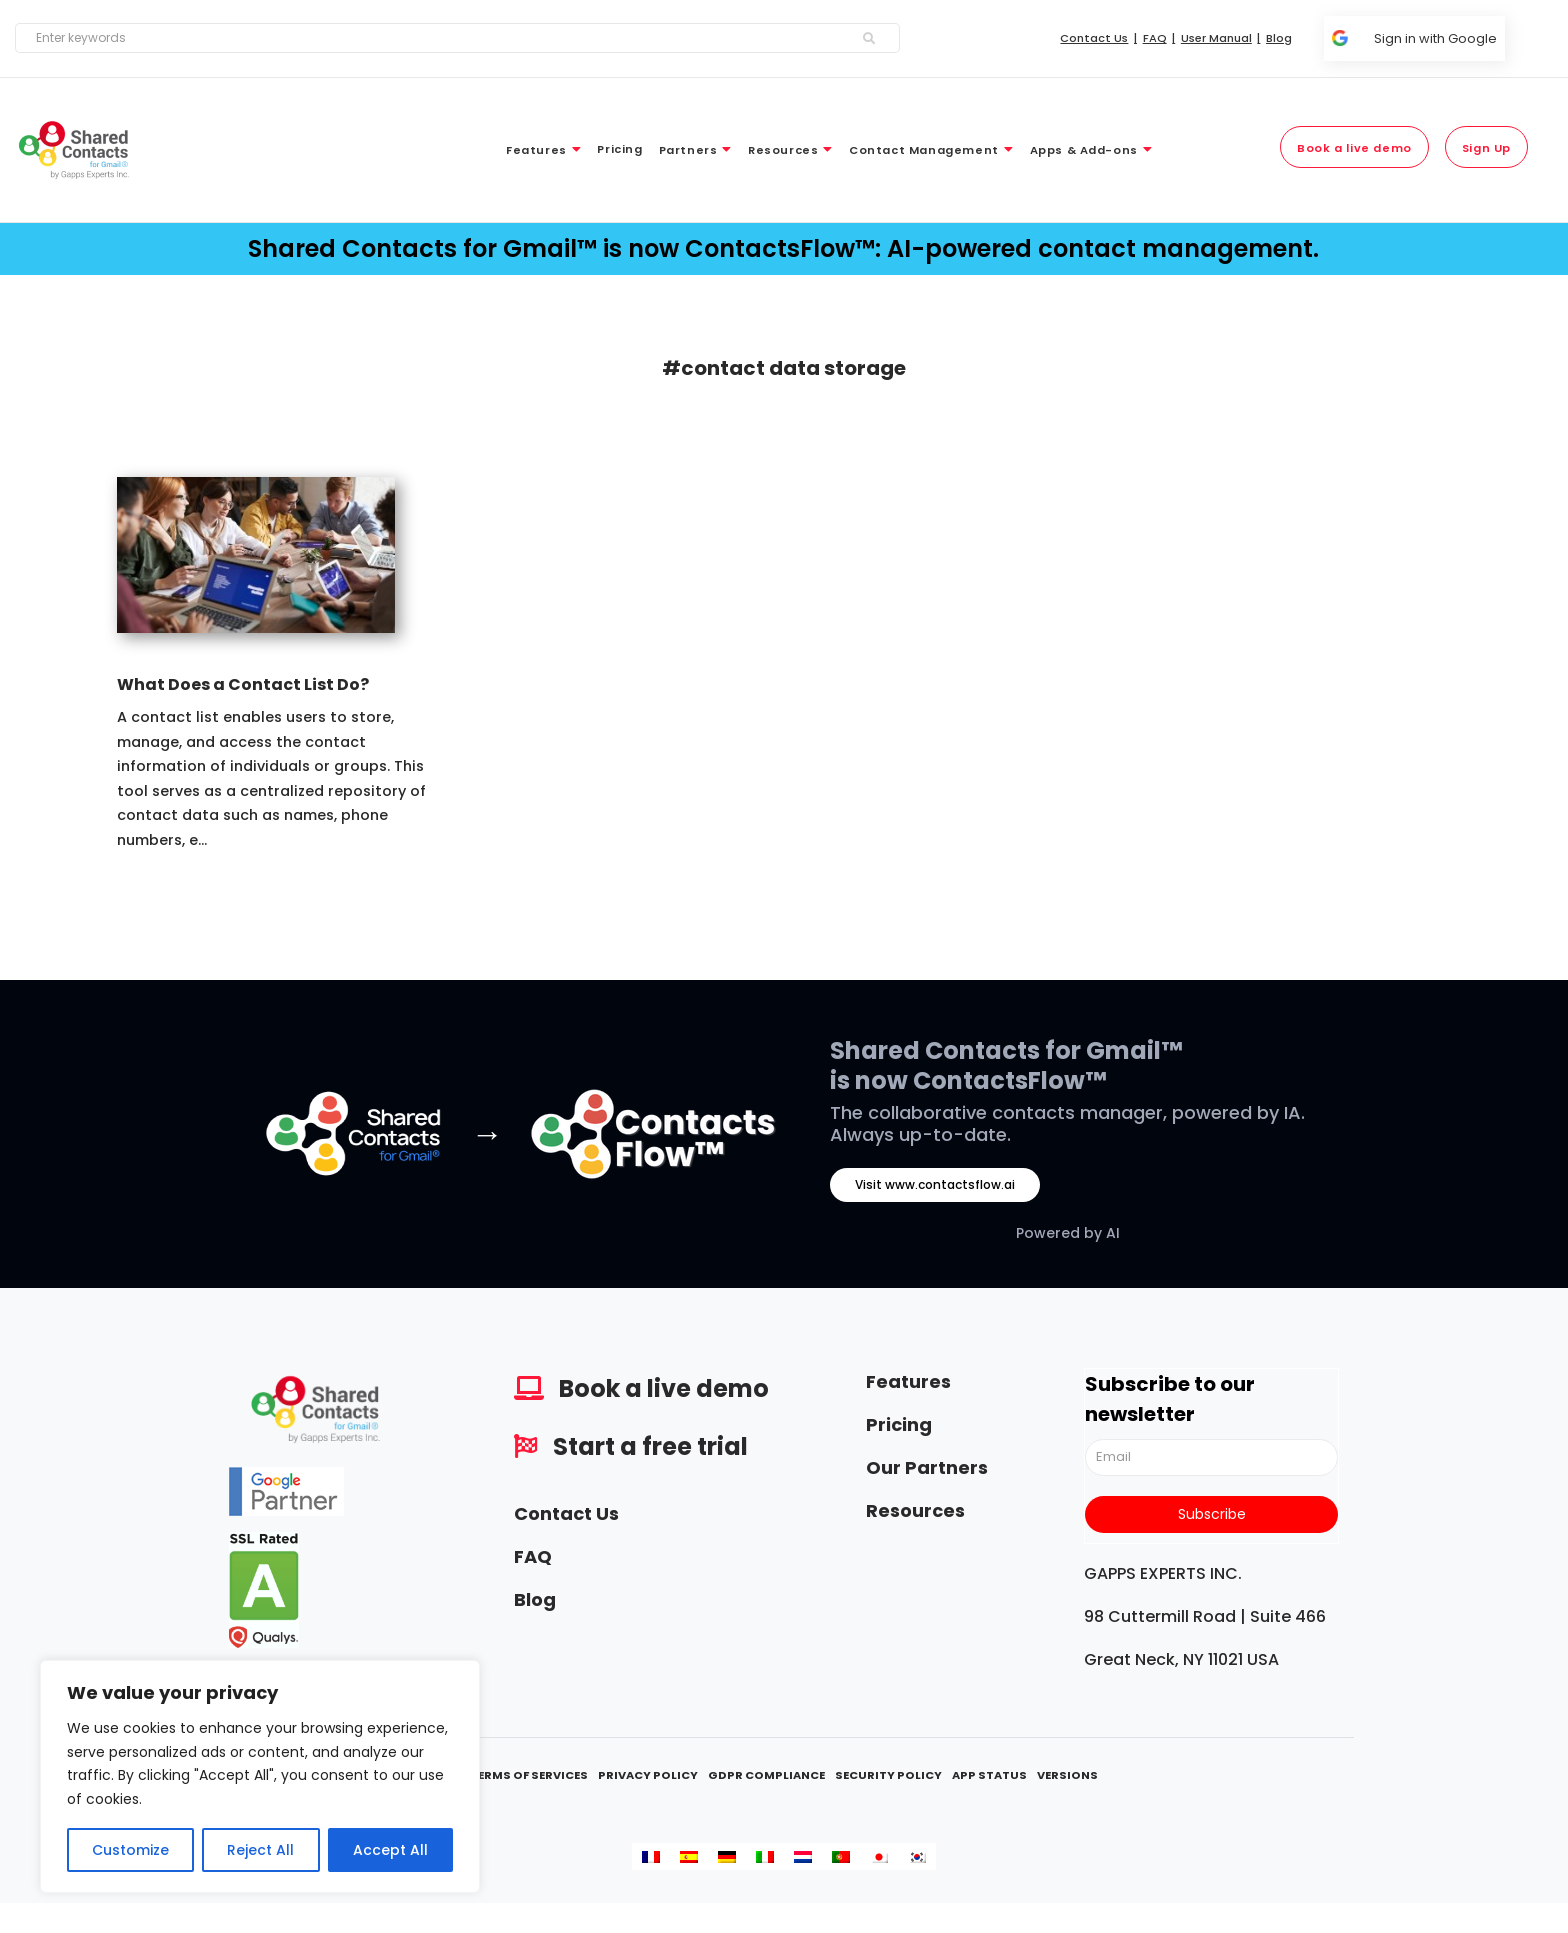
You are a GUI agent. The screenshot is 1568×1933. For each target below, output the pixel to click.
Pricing (899, 1424)
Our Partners (927, 1467)
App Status (989, 1775)
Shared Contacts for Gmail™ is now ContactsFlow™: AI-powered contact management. (783, 248)
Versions (1067, 1775)
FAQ (533, 1556)
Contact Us (566, 1513)
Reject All (260, 1850)
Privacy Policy (648, 1775)
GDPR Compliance (766, 1775)
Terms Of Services (529, 1775)
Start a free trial (650, 1446)
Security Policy (888, 1775)
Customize (130, 1850)
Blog (535, 1599)
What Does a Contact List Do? (243, 684)
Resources (915, 1510)
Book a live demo (664, 1388)
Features (908, 1381)
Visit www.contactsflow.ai (935, 1184)
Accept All (390, 1850)
